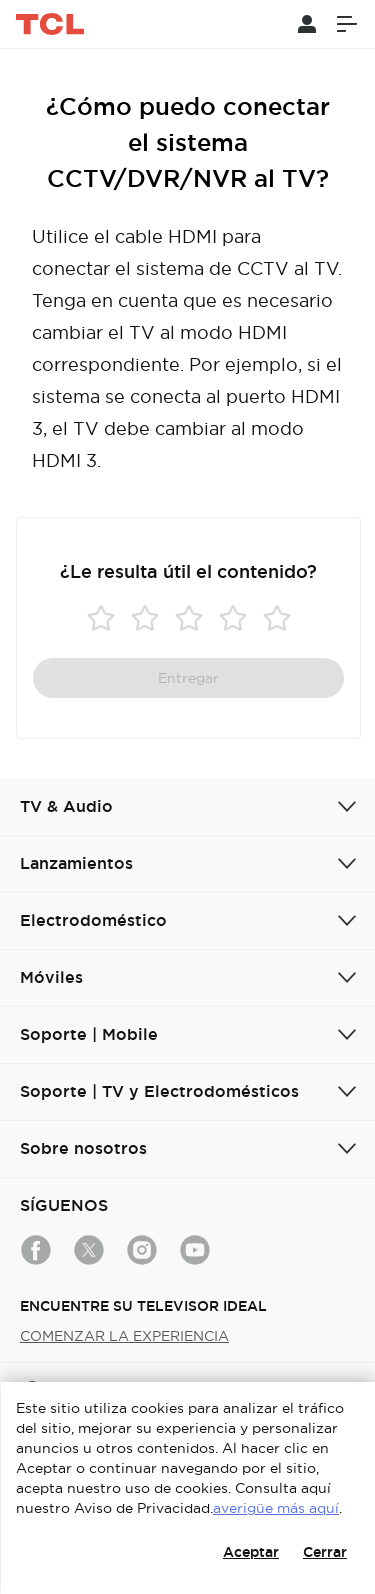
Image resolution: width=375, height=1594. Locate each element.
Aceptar (251, 1552)
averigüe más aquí (276, 1508)
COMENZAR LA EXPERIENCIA (124, 1336)
